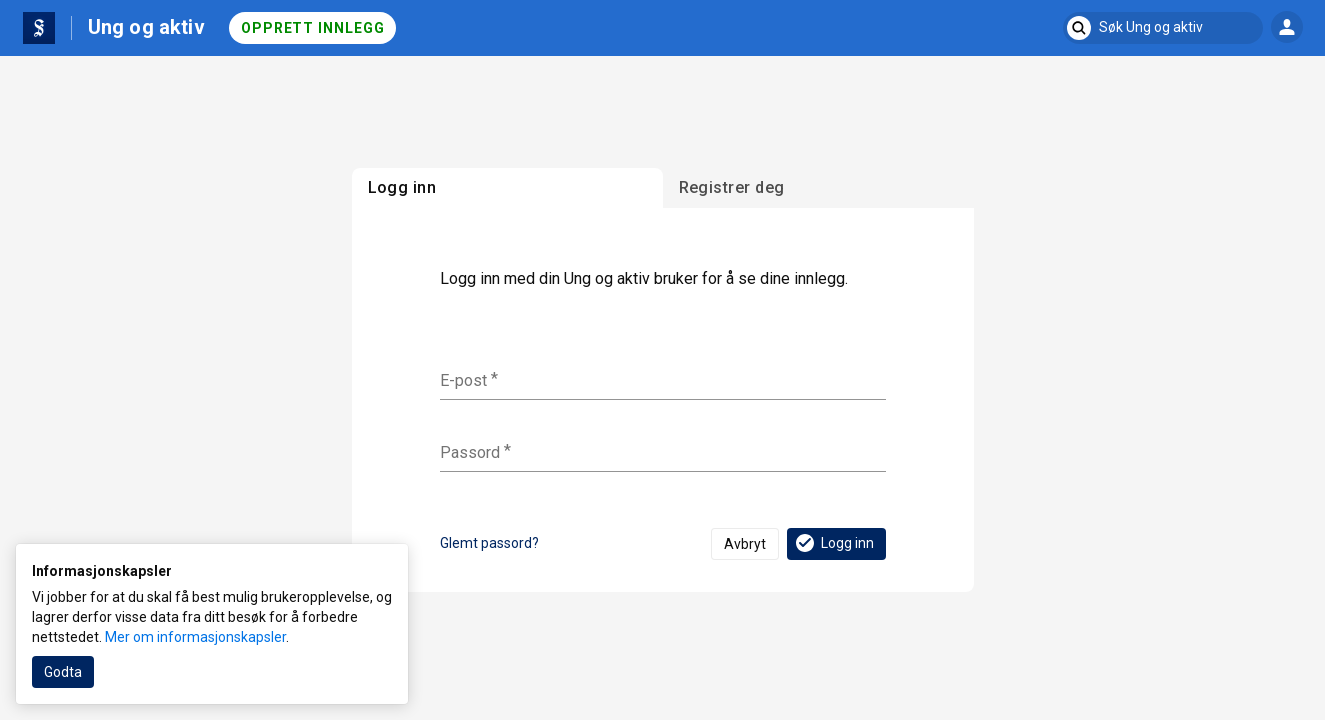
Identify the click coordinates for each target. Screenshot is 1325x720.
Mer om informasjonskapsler (195, 637)
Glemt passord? (489, 543)
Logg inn (833, 543)
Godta (63, 672)
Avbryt (745, 544)
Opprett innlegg (313, 28)
